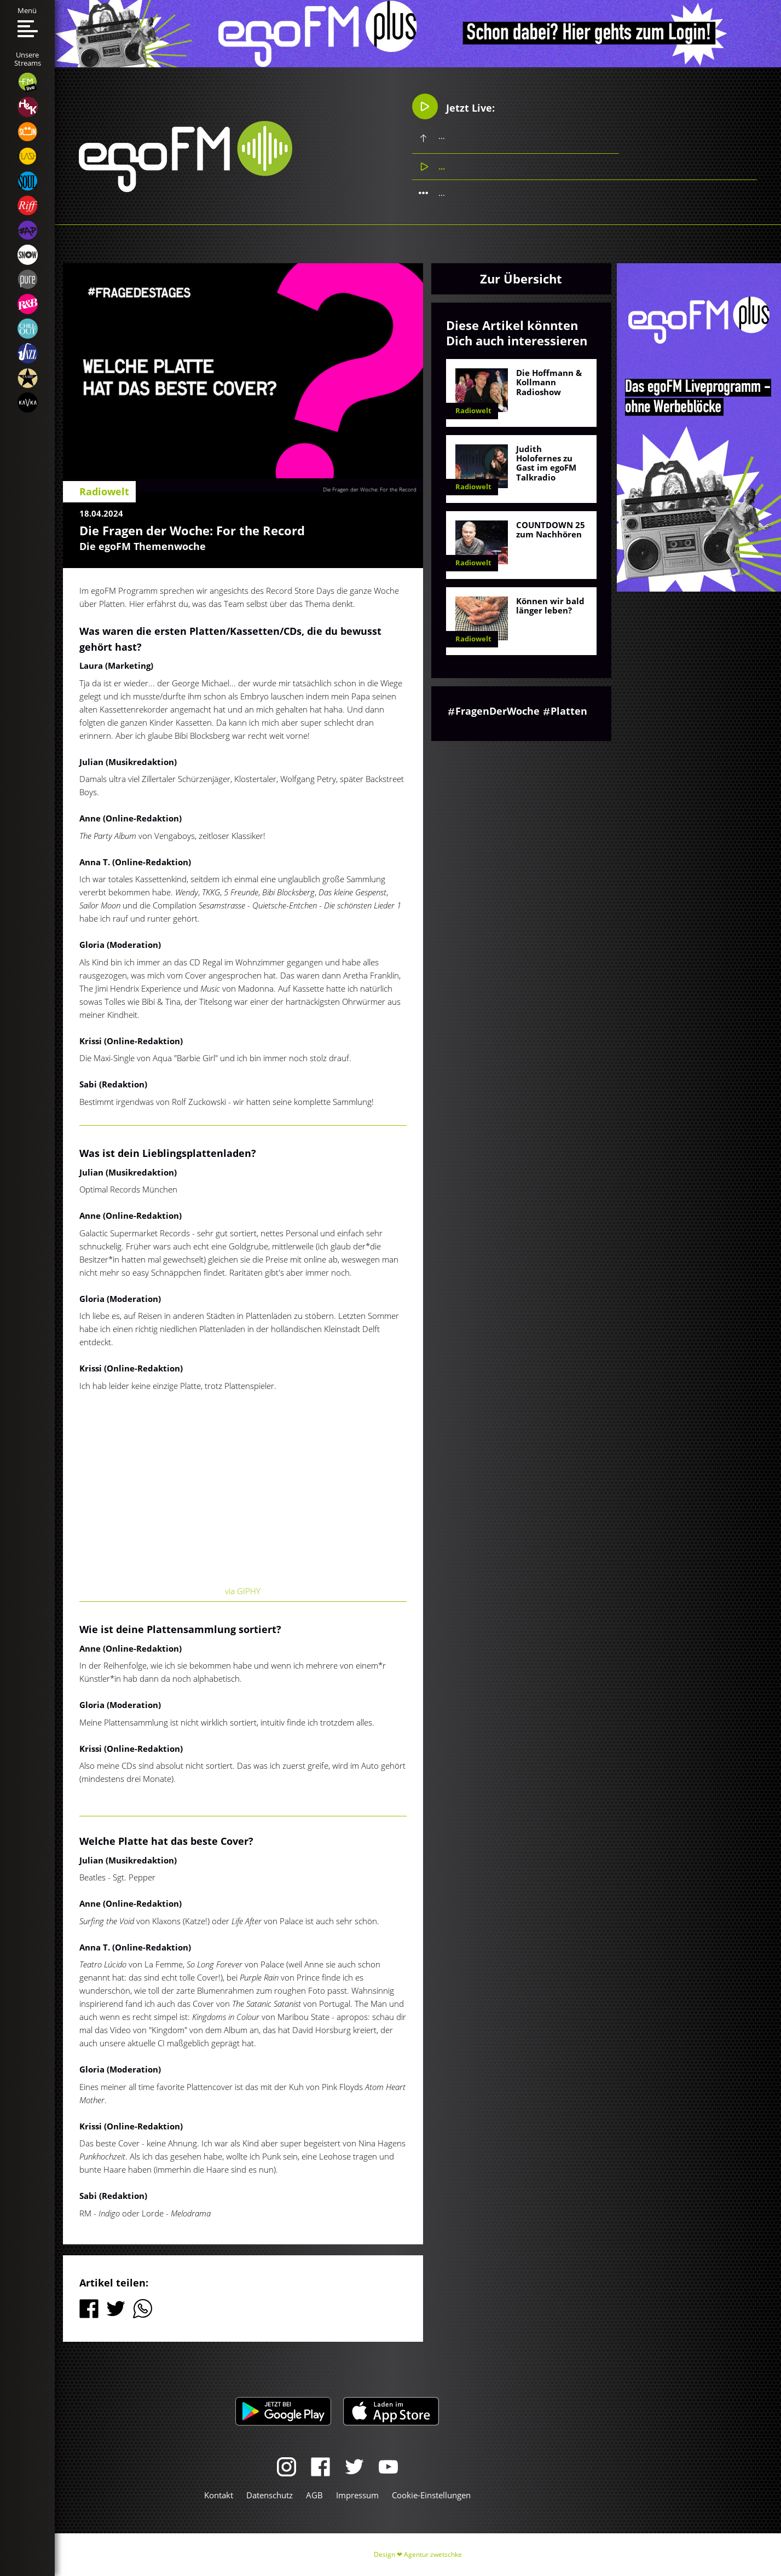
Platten (569, 710)
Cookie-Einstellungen (431, 2495)
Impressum (357, 2495)
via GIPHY (243, 1590)
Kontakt (218, 2495)
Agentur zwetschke (433, 2554)
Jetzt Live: (453, 106)
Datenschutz (269, 2495)
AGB (314, 2495)
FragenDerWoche (497, 710)
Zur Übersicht (521, 278)
